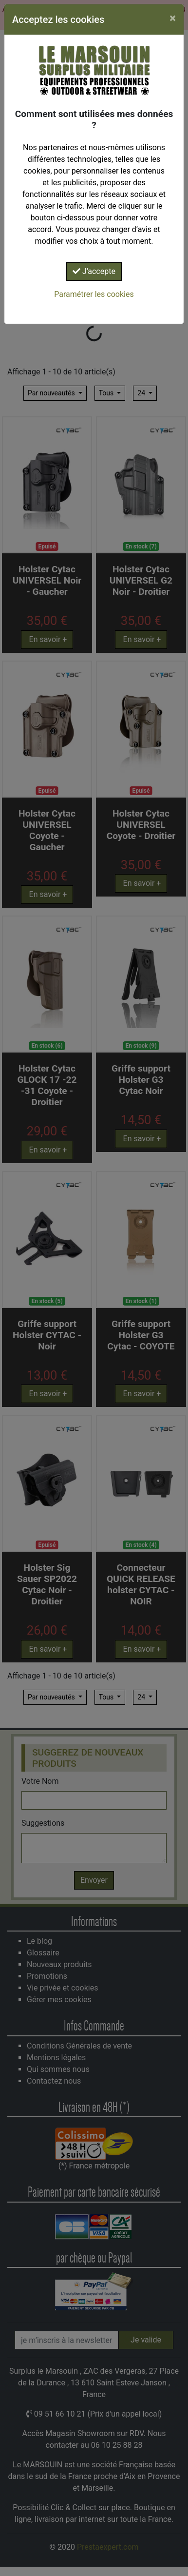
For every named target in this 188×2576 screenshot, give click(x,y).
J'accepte (94, 271)
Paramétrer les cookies (93, 294)
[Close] (173, 18)
